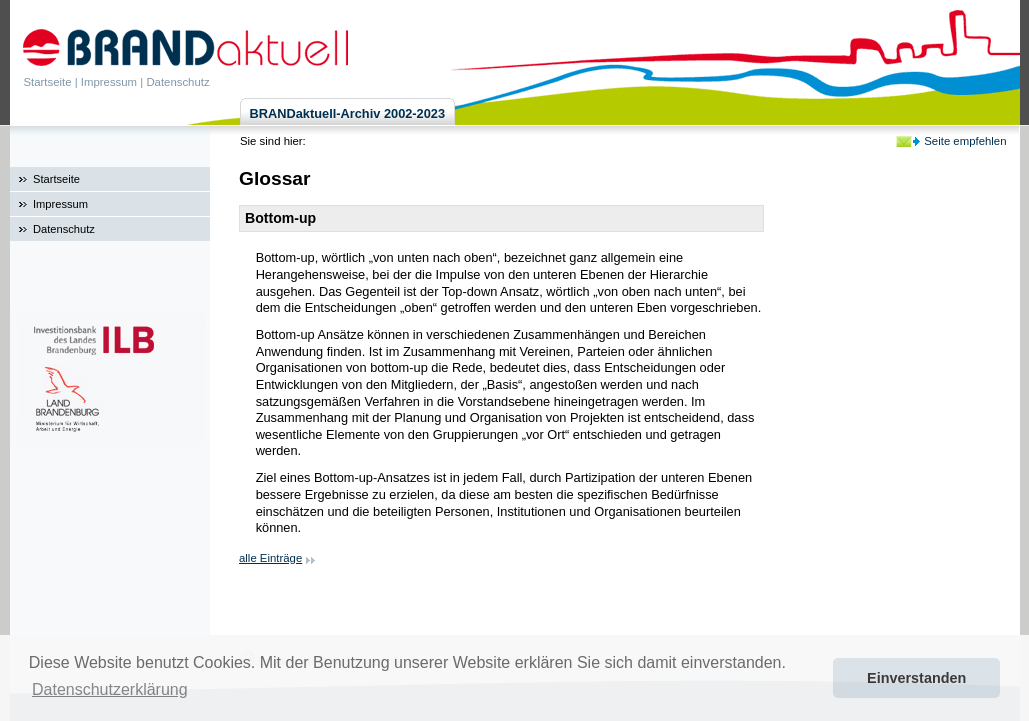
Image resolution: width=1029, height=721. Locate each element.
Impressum (109, 82)
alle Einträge (270, 558)
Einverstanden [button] (916, 678)
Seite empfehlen (965, 141)
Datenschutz (177, 82)
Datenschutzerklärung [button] (110, 689)
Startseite (48, 82)
